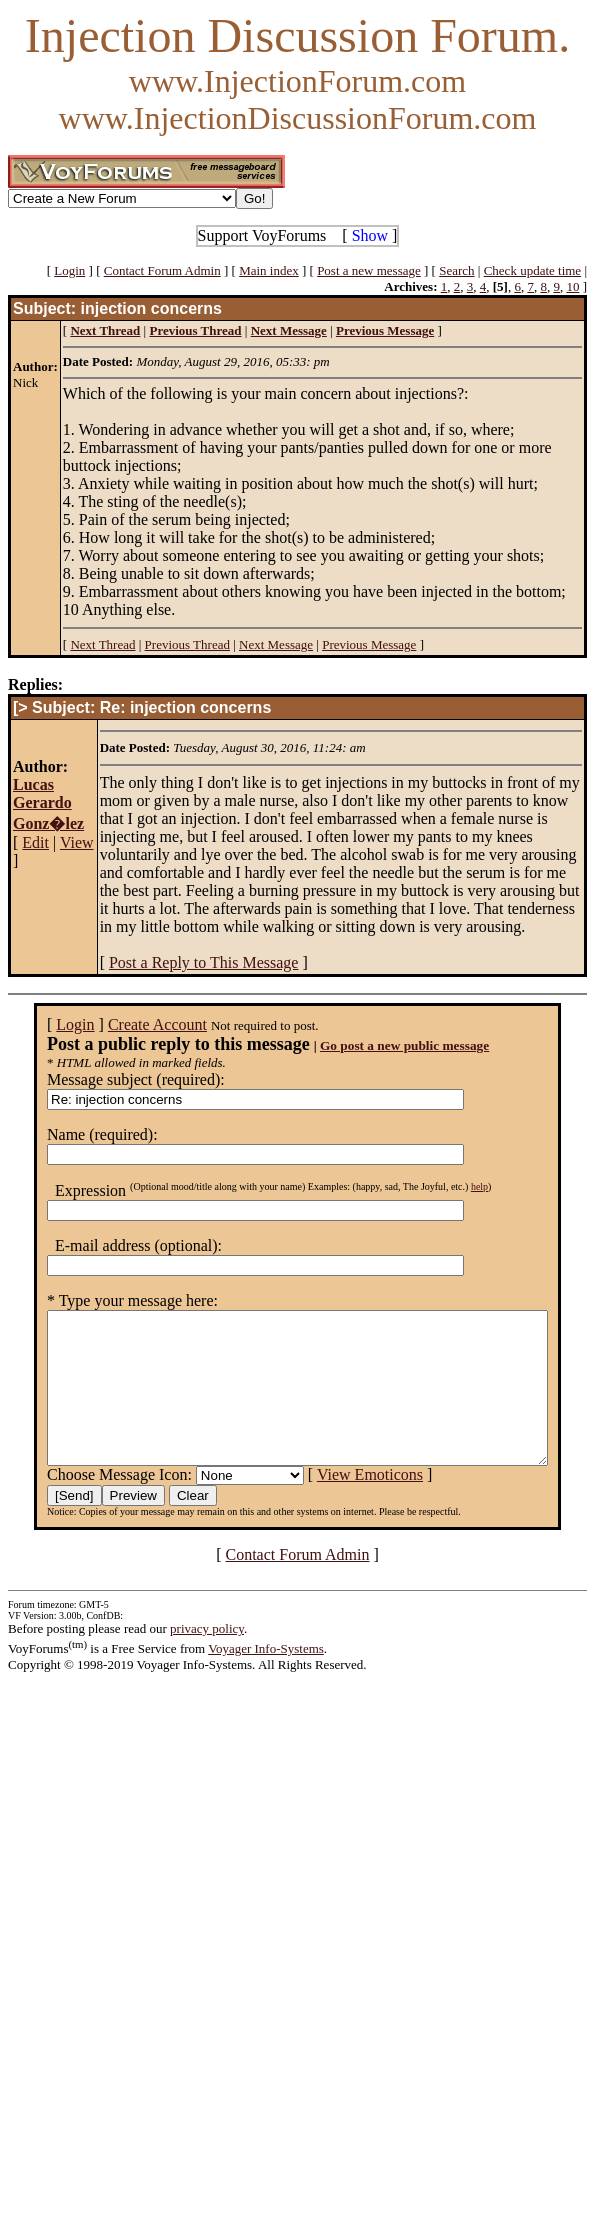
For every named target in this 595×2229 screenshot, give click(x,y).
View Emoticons (344, 1504)
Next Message (276, 644)
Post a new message (369, 270)
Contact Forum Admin (162, 270)
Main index (269, 270)
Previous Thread (187, 644)
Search (456, 270)
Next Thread (102, 644)
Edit (35, 842)
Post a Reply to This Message (203, 962)
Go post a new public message (378, 1045)
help (453, 1186)
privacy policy (207, 1658)
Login (69, 270)
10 (572, 286)
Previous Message (369, 644)
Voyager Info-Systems (266, 1678)
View (77, 842)
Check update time (532, 270)
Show (370, 235)
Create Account (131, 1024)
